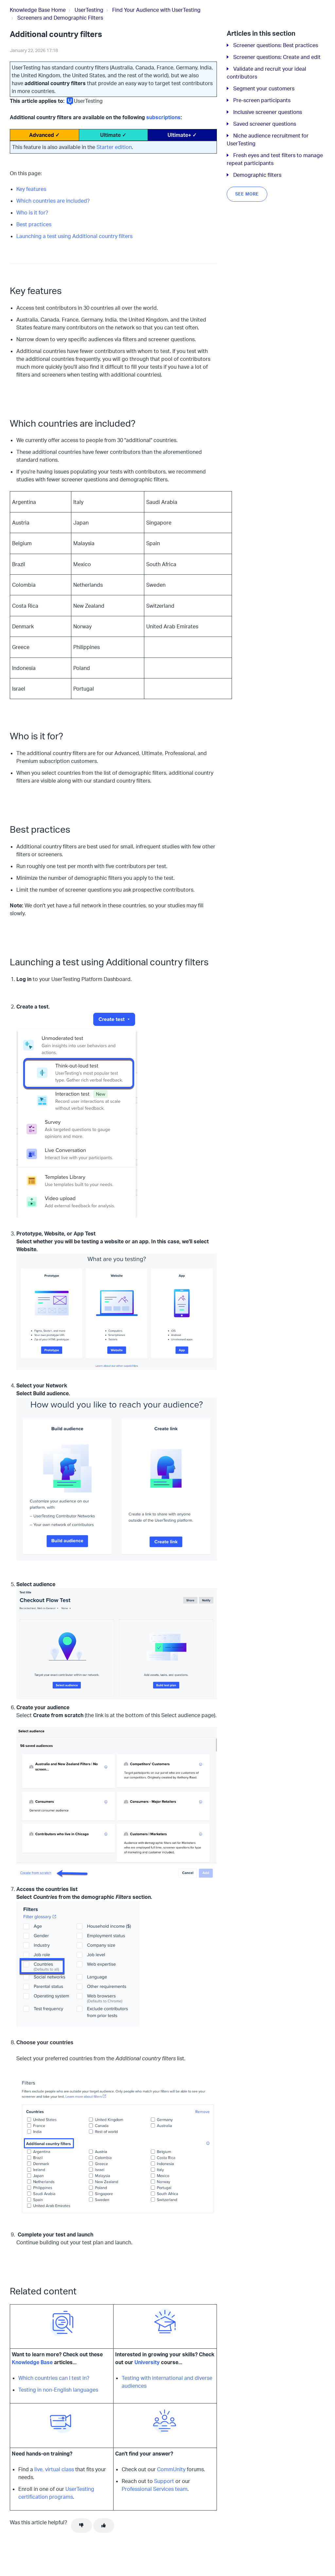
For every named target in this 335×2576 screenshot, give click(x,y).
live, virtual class (54, 2469)
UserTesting (89, 10)
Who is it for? (32, 212)
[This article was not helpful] (81, 2525)
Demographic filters (257, 175)
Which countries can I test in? (53, 2378)
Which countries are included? (53, 200)
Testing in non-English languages (58, 2389)
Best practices (33, 224)
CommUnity (171, 2469)
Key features (31, 189)
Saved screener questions (264, 123)
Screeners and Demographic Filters (60, 17)
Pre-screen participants (262, 100)
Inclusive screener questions (267, 112)
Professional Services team (154, 2489)
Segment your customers (263, 88)
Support (164, 2481)
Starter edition (114, 147)
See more (247, 193)
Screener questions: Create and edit (277, 57)
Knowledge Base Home (38, 10)
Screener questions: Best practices (275, 45)
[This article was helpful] (103, 2525)
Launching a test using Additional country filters (74, 236)
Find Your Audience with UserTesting (156, 10)
